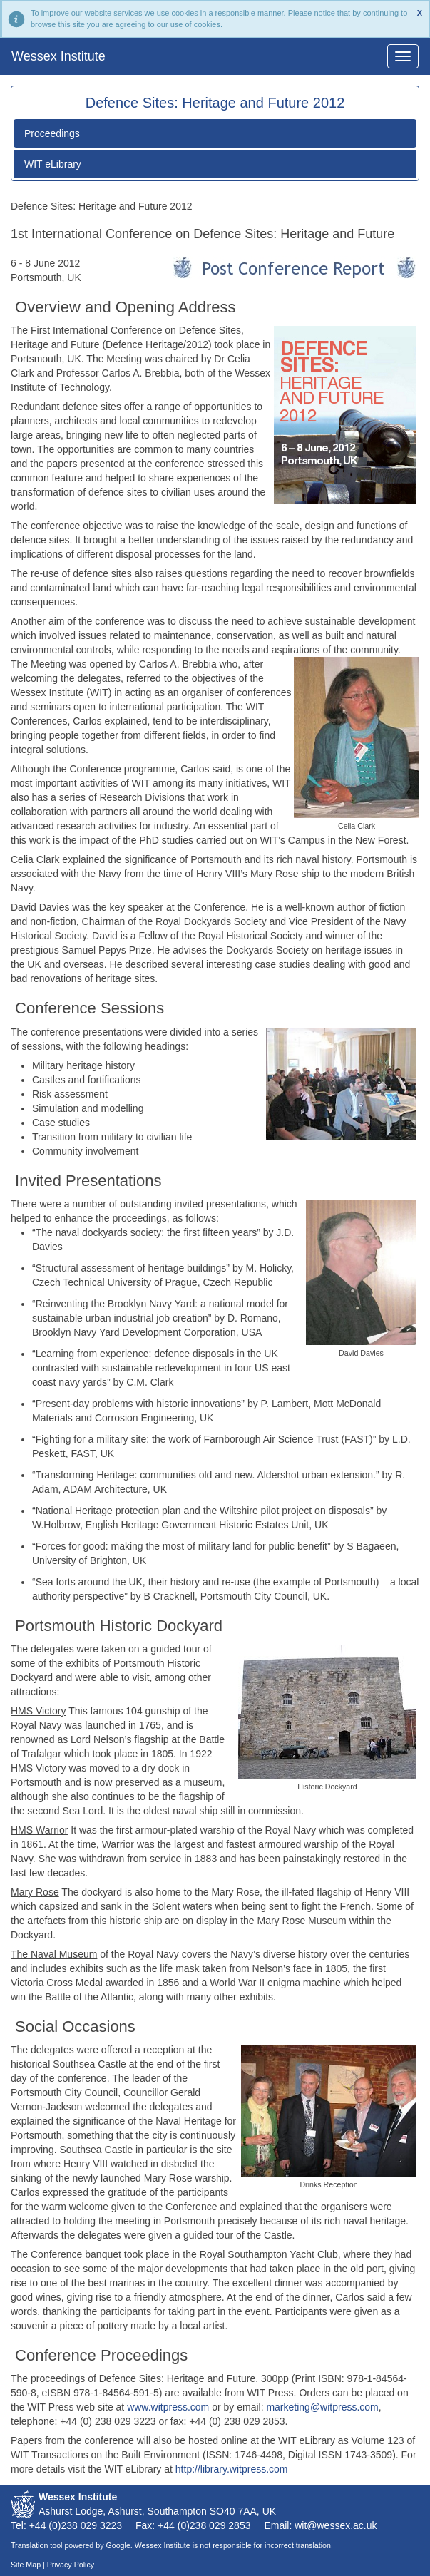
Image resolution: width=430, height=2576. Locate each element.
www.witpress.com (168, 2407)
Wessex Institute (58, 56)
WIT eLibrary (52, 164)
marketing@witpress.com (322, 2407)
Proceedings (52, 133)
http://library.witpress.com (231, 2469)
